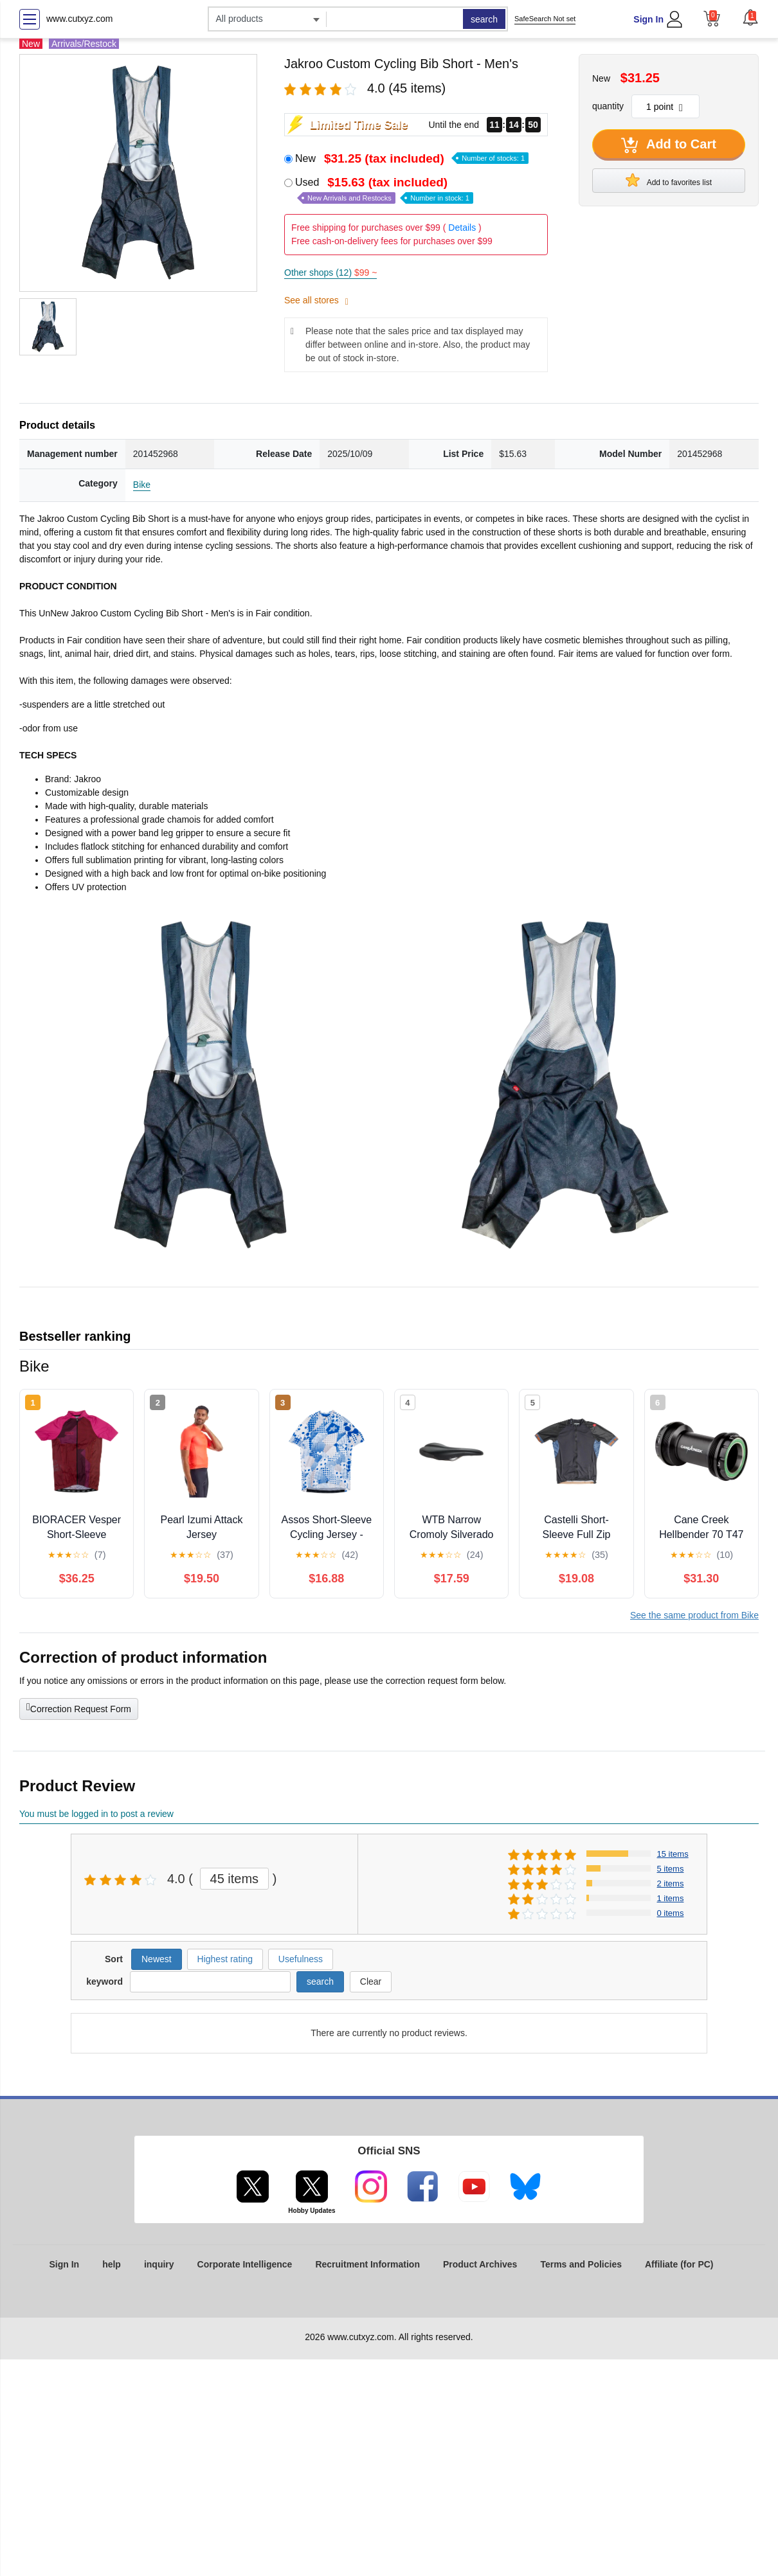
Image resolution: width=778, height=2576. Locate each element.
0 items (670, 1913)
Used (384, 189)
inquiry (159, 2264)
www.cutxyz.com (79, 18)
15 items (673, 1854)
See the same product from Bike (694, 1615)
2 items (670, 1883)
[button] (750, 17)
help (111, 2264)
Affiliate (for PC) (679, 2264)
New (412, 158)
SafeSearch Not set (544, 18)
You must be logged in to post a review (96, 1814)
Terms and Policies (581, 2264)
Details (462, 227)
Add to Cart (668, 145)
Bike (141, 484)
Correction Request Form (78, 1707)
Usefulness (300, 1959)
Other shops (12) (330, 272)
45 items (234, 1879)
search (484, 19)
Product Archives (480, 2264)
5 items (670, 1869)
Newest (156, 1959)
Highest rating (225, 1959)
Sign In (648, 19)
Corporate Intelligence (245, 2264)
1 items (670, 1898)
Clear (370, 1981)
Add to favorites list (669, 180)
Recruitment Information (367, 2264)
